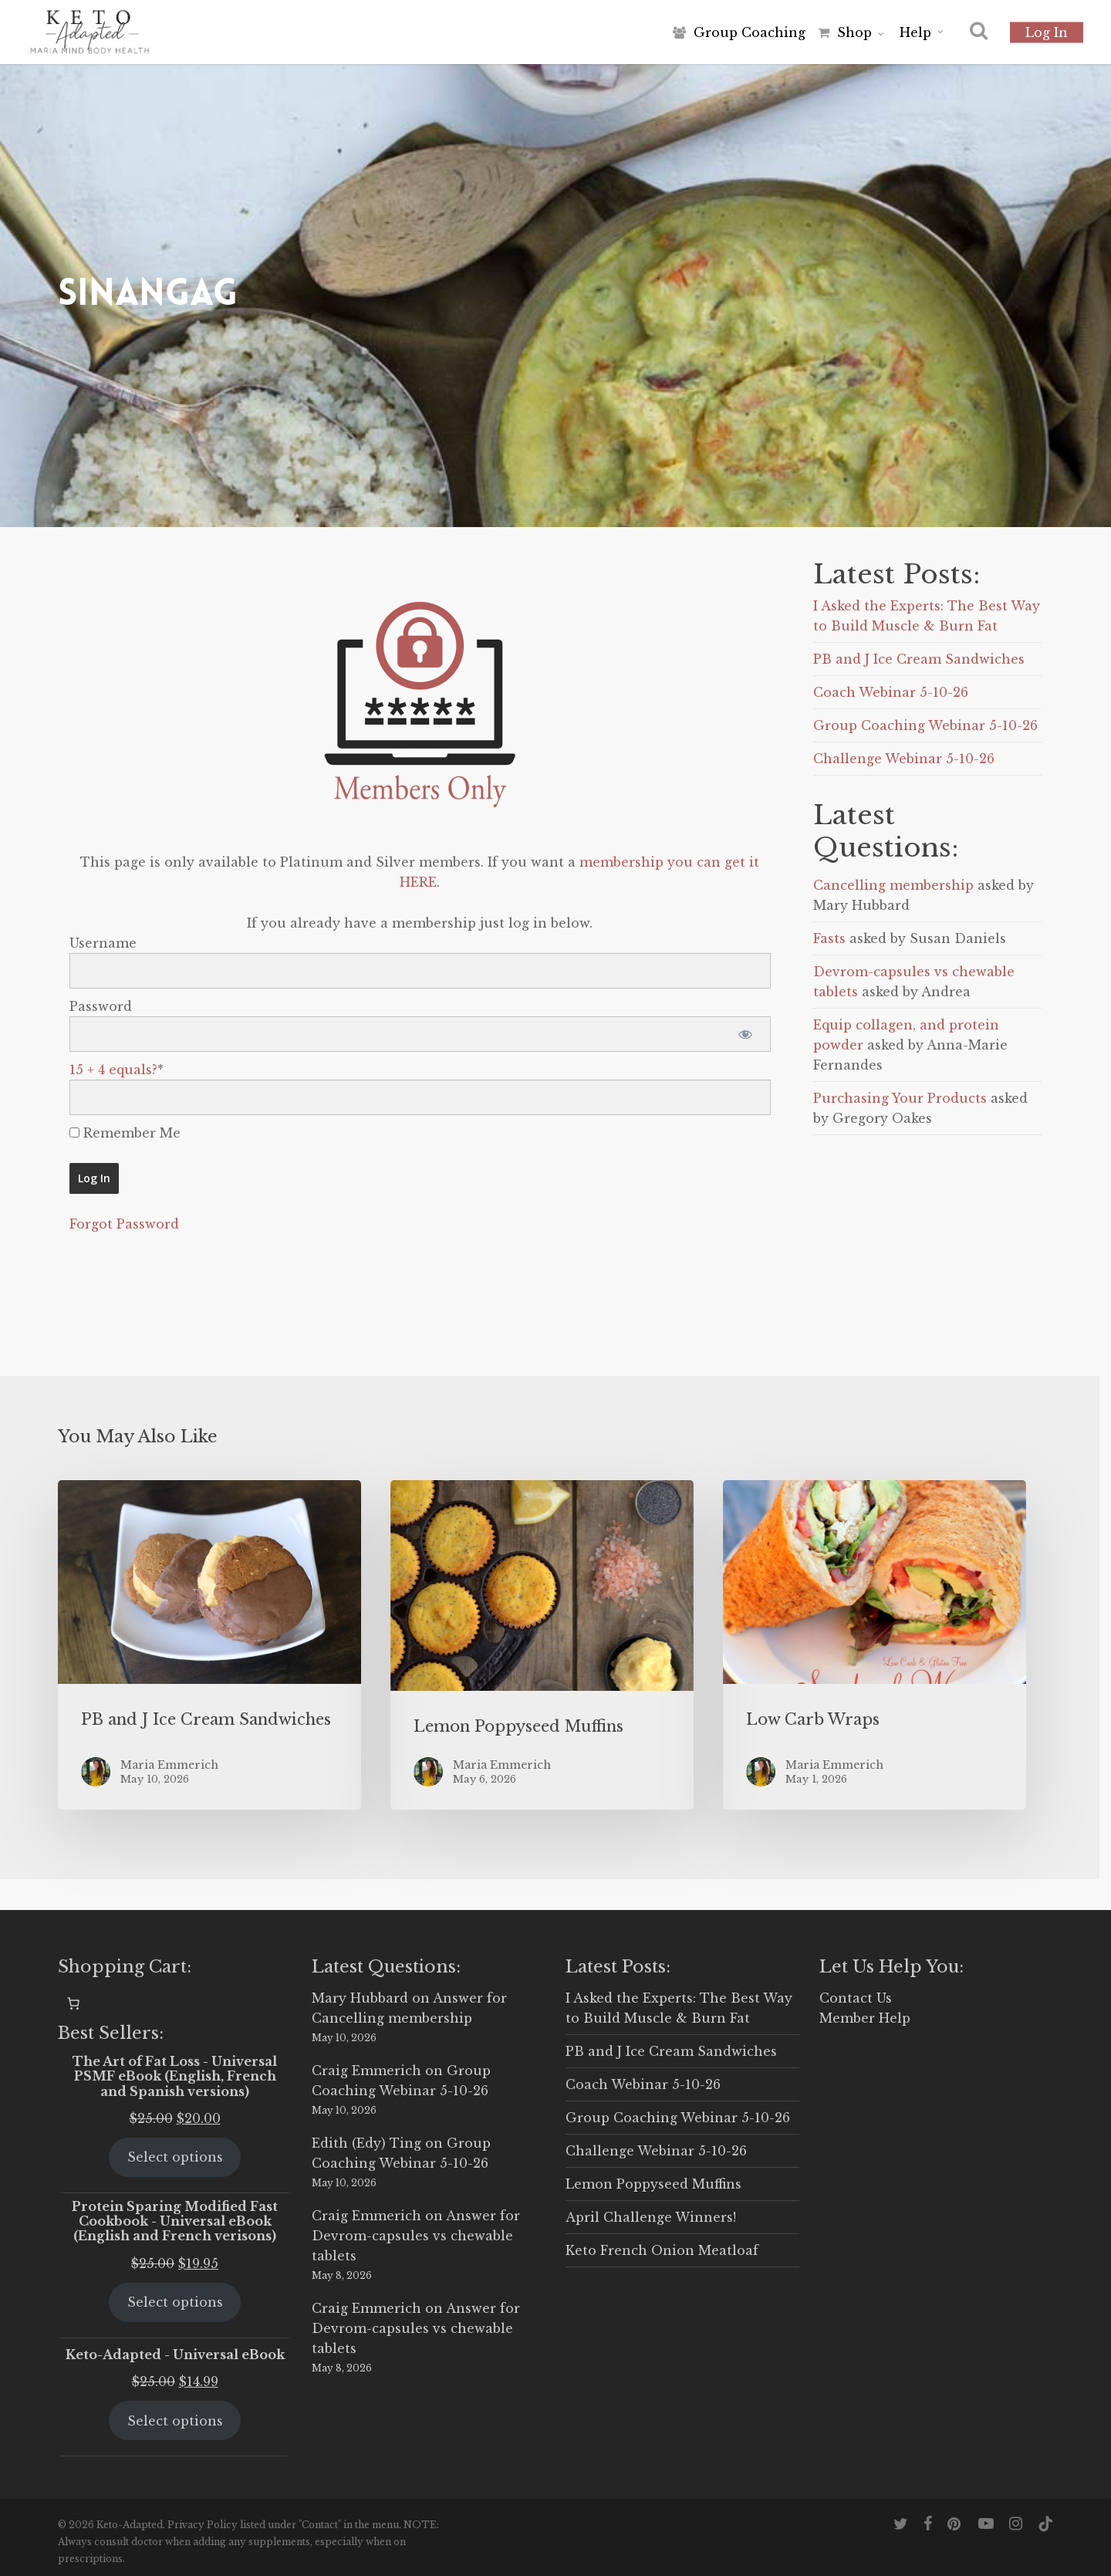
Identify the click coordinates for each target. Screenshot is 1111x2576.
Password (100, 1006)
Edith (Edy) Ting (366, 2143)
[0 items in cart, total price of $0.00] (73, 2003)
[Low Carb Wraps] (874, 1645)
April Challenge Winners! (651, 2217)
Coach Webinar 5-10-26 (890, 692)
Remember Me (125, 1133)
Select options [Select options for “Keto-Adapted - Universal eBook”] (175, 2421)
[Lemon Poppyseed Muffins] (542, 1645)
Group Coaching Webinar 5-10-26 (925, 725)
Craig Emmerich (366, 2070)
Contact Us (855, 1998)
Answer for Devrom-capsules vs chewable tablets (416, 2235)
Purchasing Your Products (900, 1098)
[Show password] (746, 1034)
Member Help (864, 2018)
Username (103, 943)
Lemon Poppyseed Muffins (653, 2184)
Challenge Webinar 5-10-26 (903, 758)
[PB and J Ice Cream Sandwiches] (209, 1645)
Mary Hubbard (360, 1998)
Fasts (829, 938)
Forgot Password (124, 1224)
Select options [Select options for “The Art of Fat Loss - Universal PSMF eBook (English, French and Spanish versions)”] (175, 2157)
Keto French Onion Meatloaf (662, 2250)
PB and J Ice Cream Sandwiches (919, 659)
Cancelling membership (893, 885)
